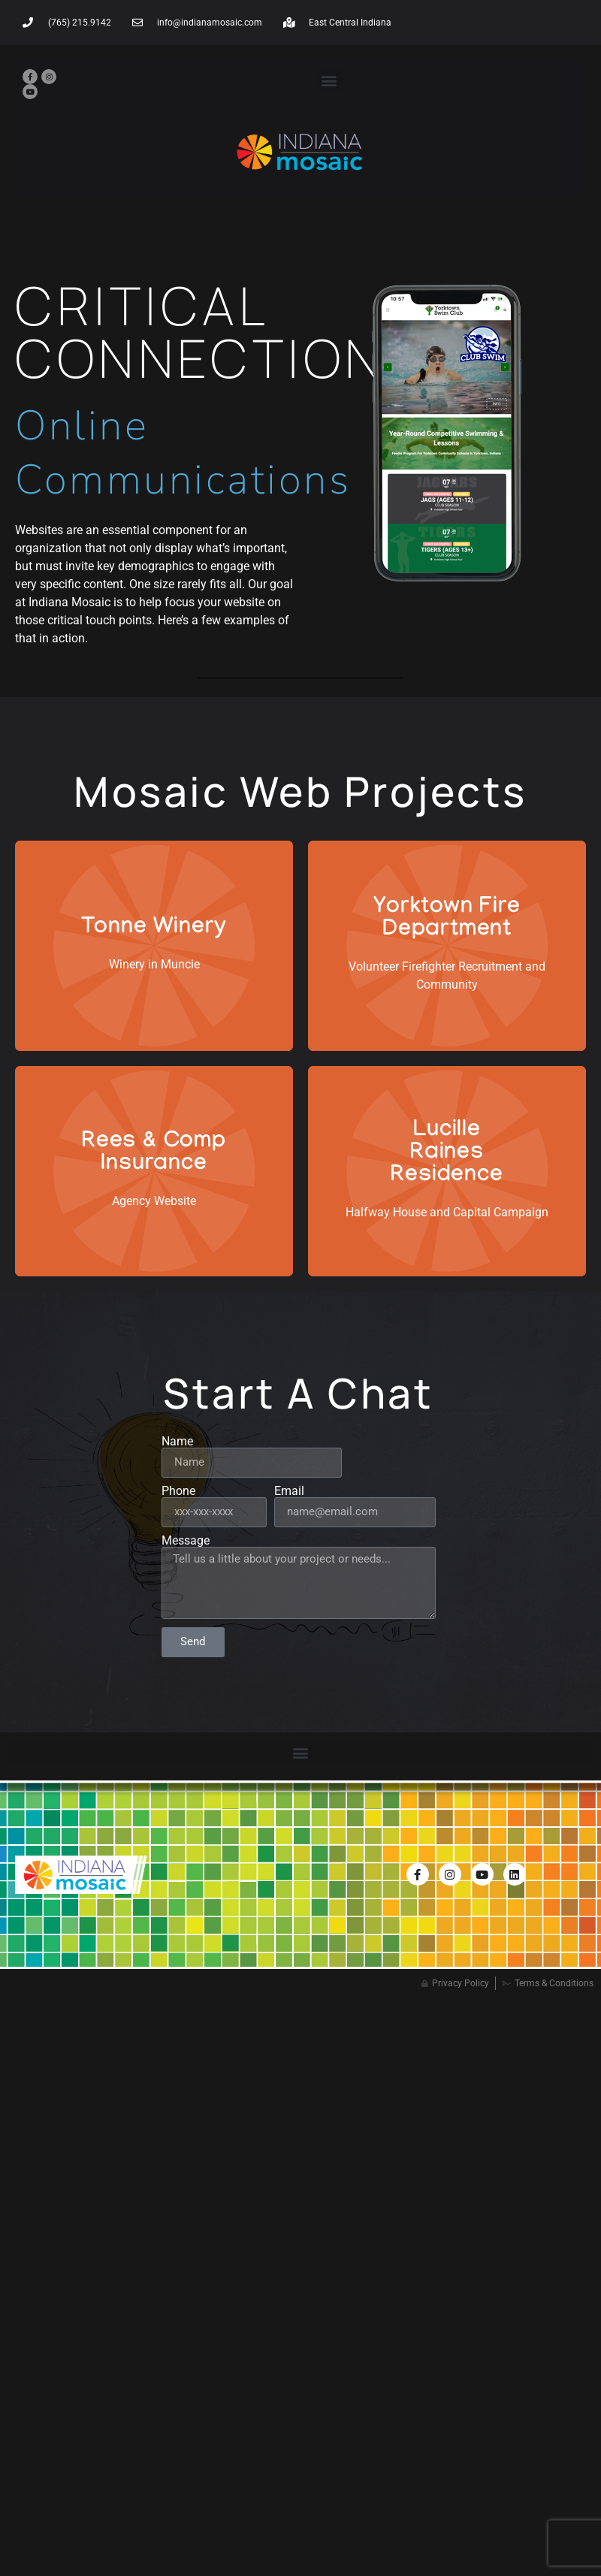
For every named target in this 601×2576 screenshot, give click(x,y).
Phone (178, 1491)
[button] (329, 80)
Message (186, 1541)
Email (289, 1491)
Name (177, 1442)
